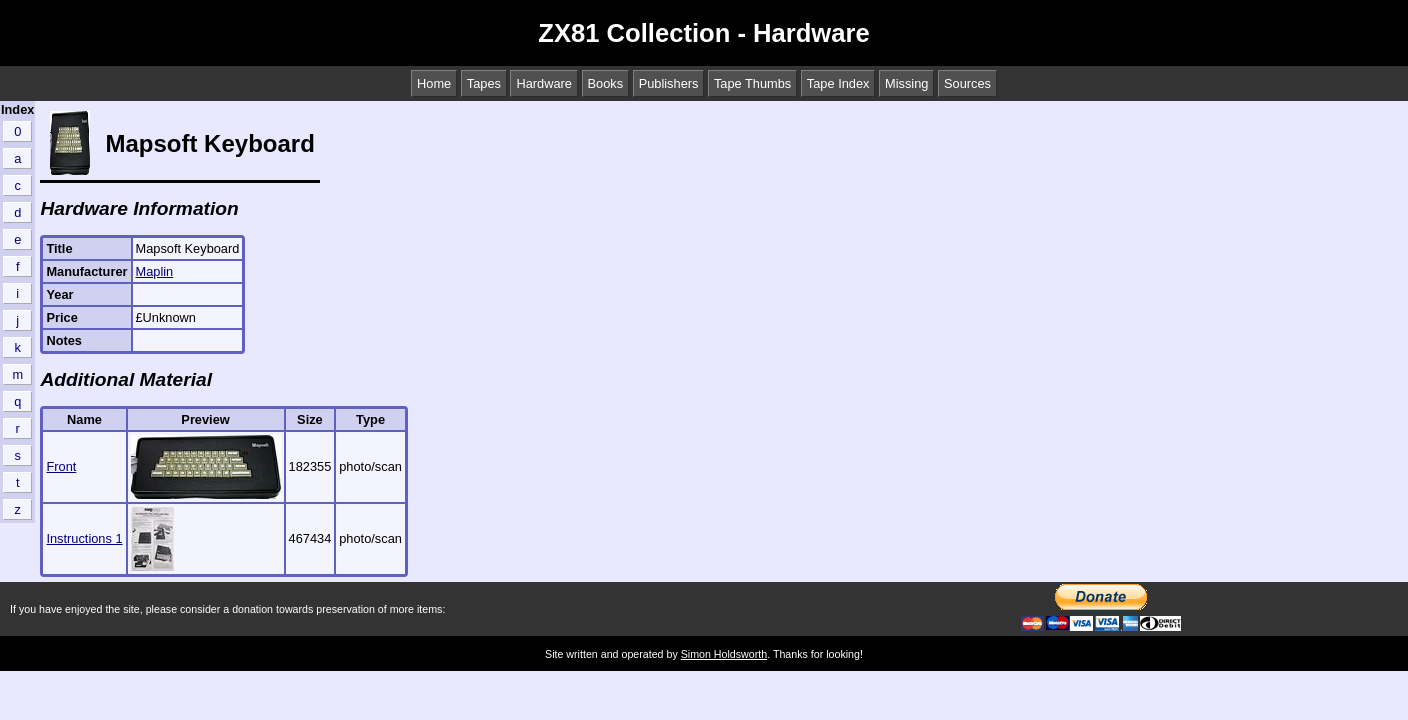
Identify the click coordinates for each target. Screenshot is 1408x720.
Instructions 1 (84, 538)
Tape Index (838, 83)
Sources (967, 83)
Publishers (669, 83)
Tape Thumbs (752, 83)
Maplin (155, 271)
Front (61, 466)
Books (606, 83)
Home (434, 83)
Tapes (484, 83)
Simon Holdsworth (724, 654)
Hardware (543, 83)
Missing (906, 83)
